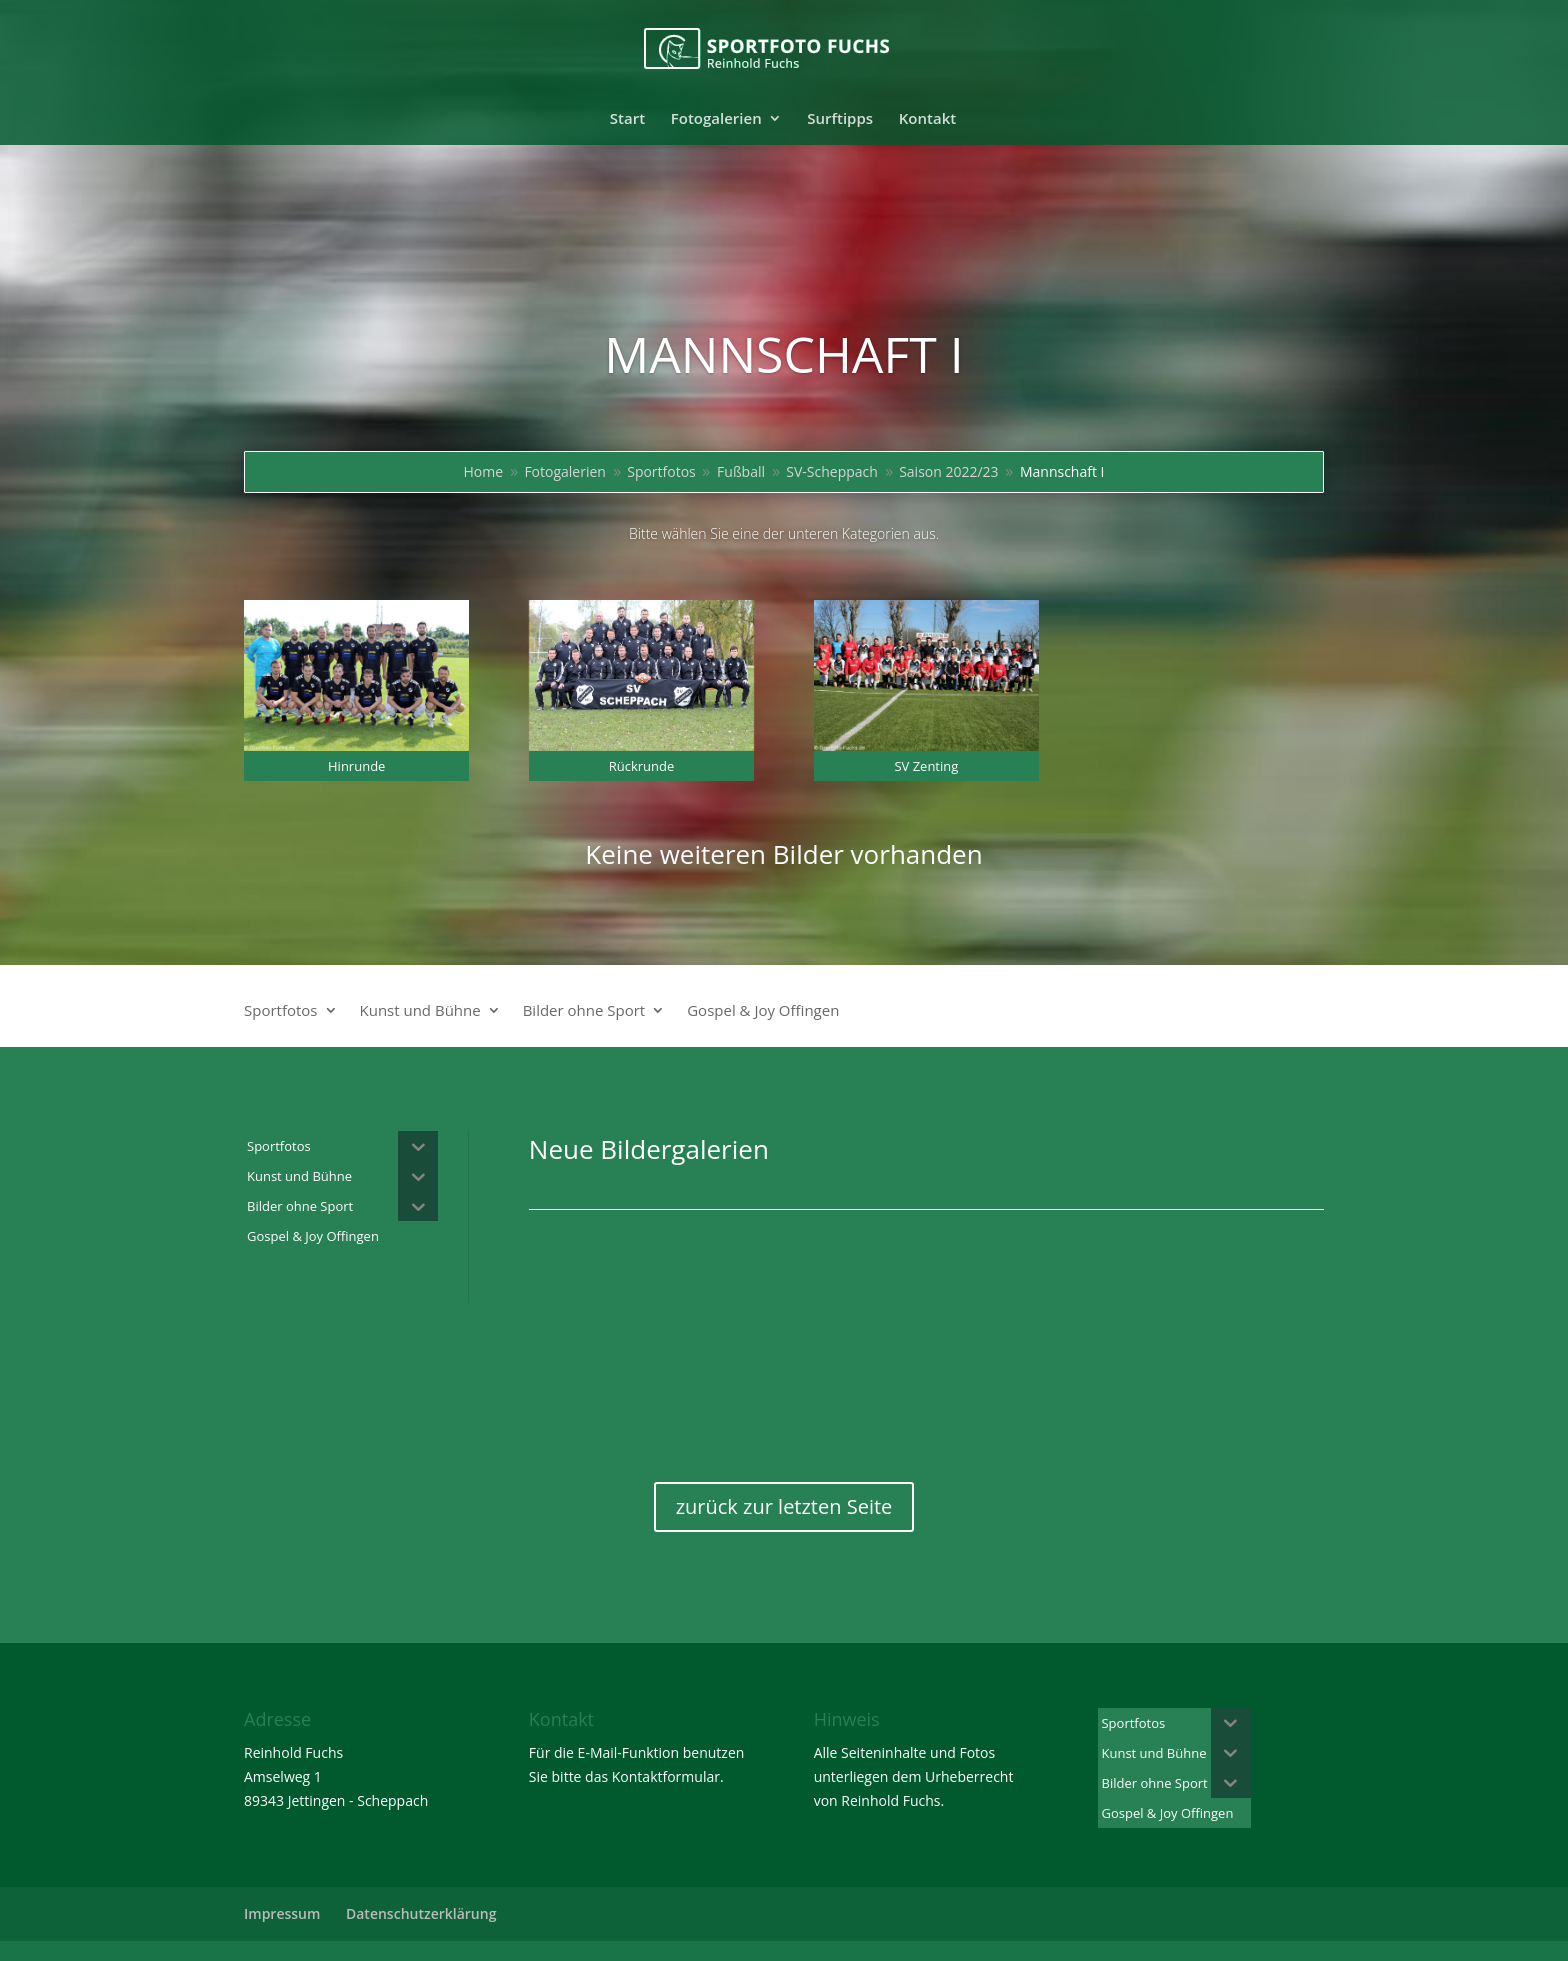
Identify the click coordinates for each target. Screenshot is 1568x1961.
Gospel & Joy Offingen (763, 1011)
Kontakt (927, 119)
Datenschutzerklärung (421, 1913)
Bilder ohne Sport (584, 1011)
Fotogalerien (716, 119)
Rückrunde (642, 766)
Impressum (282, 1913)
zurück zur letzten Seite (784, 1506)
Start (627, 119)
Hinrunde (356, 766)
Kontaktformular (666, 1776)
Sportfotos (281, 1011)
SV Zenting (926, 766)
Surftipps (840, 119)
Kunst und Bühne (420, 1011)
